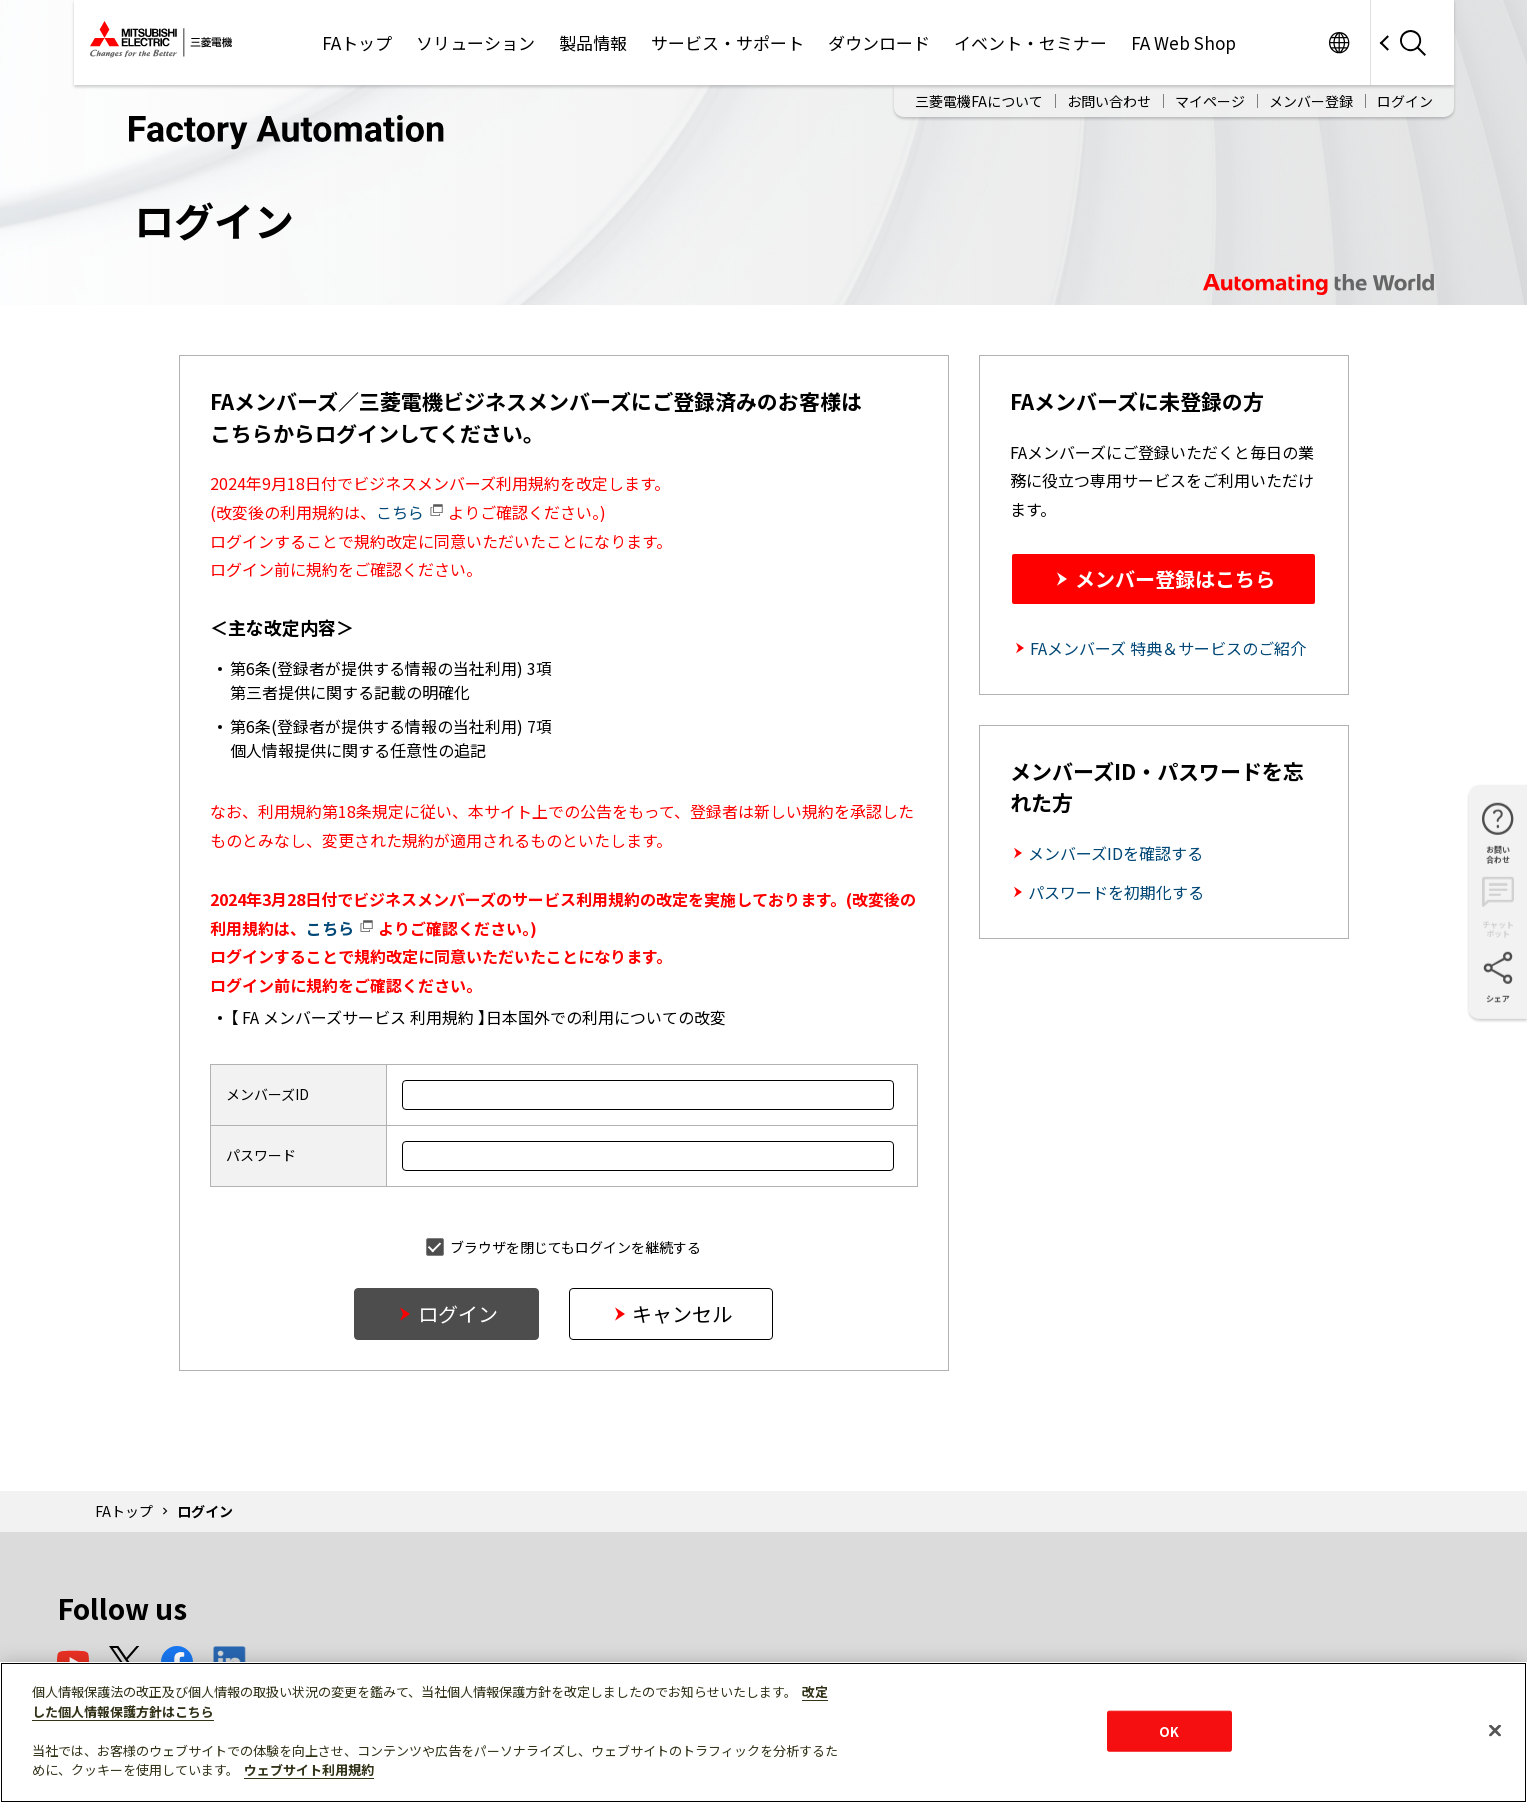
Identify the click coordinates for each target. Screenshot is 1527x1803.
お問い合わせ (1109, 92)
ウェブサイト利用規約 (309, 1769)
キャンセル (682, 1313)
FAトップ (124, 1511)
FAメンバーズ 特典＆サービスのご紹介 (1168, 648)
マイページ (1210, 92)
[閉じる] (1495, 1730)
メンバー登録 (1311, 92)
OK (1169, 1730)
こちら (410, 512)
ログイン (1405, 92)
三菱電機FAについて (979, 92)
